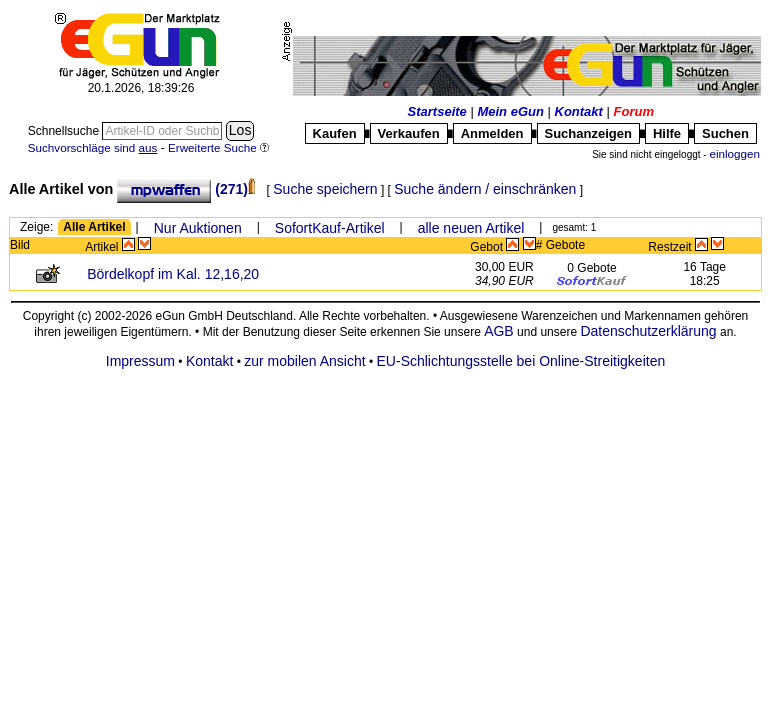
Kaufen (335, 133)
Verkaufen (409, 133)
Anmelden (492, 133)
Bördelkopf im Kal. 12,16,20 (173, 274)
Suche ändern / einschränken (485, 189)
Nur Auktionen (198, 228)
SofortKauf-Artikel (330, 228)
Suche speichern (325, 189)
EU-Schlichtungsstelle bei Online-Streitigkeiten (521, 361)
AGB (499, 331)
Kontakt (579, 111)
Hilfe (667, 133)
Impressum (140, 361)
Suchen (725, 133)
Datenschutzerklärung (648, 331)
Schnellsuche (65, 131)
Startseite (437, 111)
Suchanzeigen (588, 133)
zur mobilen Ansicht (304, 361)
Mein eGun (510, 111)
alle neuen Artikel (471, 228)
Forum (634, 111)
